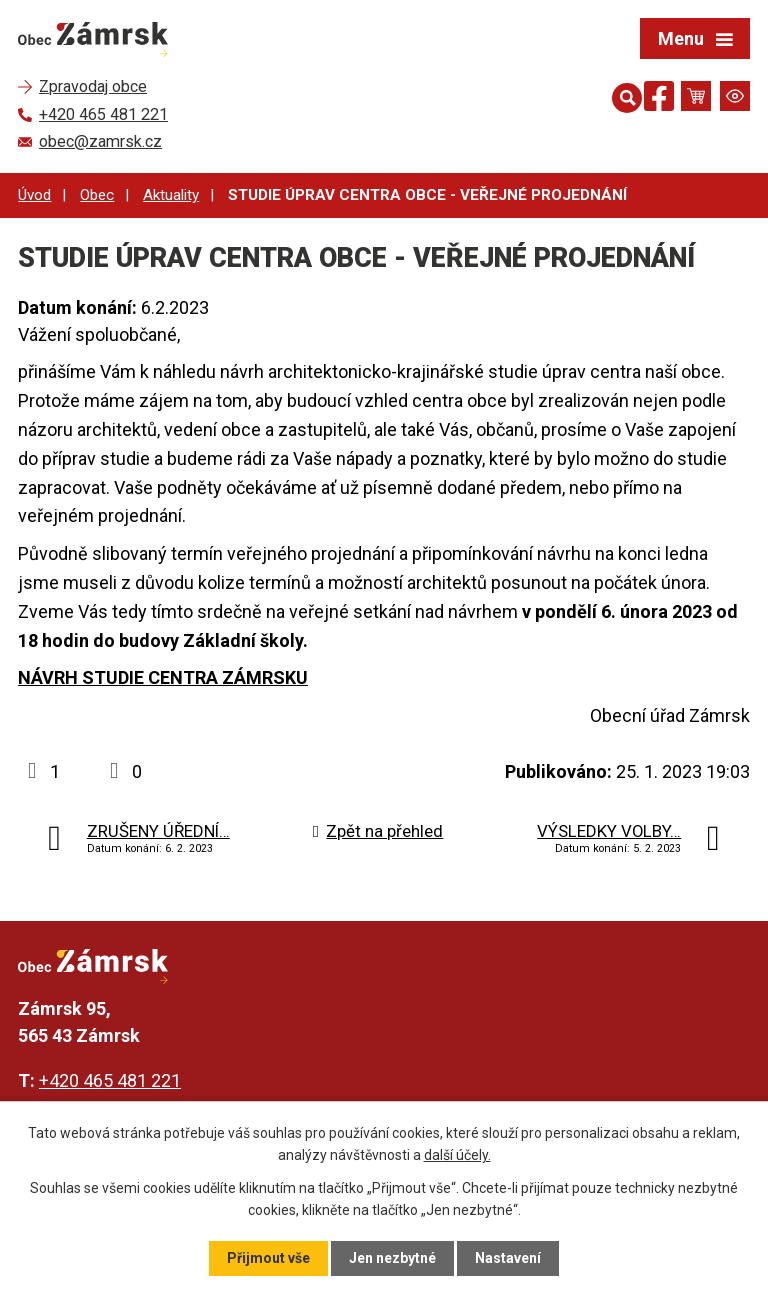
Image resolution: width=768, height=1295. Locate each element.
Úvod (34, 195)
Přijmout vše (268, 1258)
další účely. (457, 1155)
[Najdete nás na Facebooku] (659, 99)
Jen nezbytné (392, 1258)
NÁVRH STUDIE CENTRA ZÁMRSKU (163, 677)
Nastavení (508, 1258)
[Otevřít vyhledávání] (623, 96)
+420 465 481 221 (110, 1080)
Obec (97, 195)
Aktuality (171, 195)
